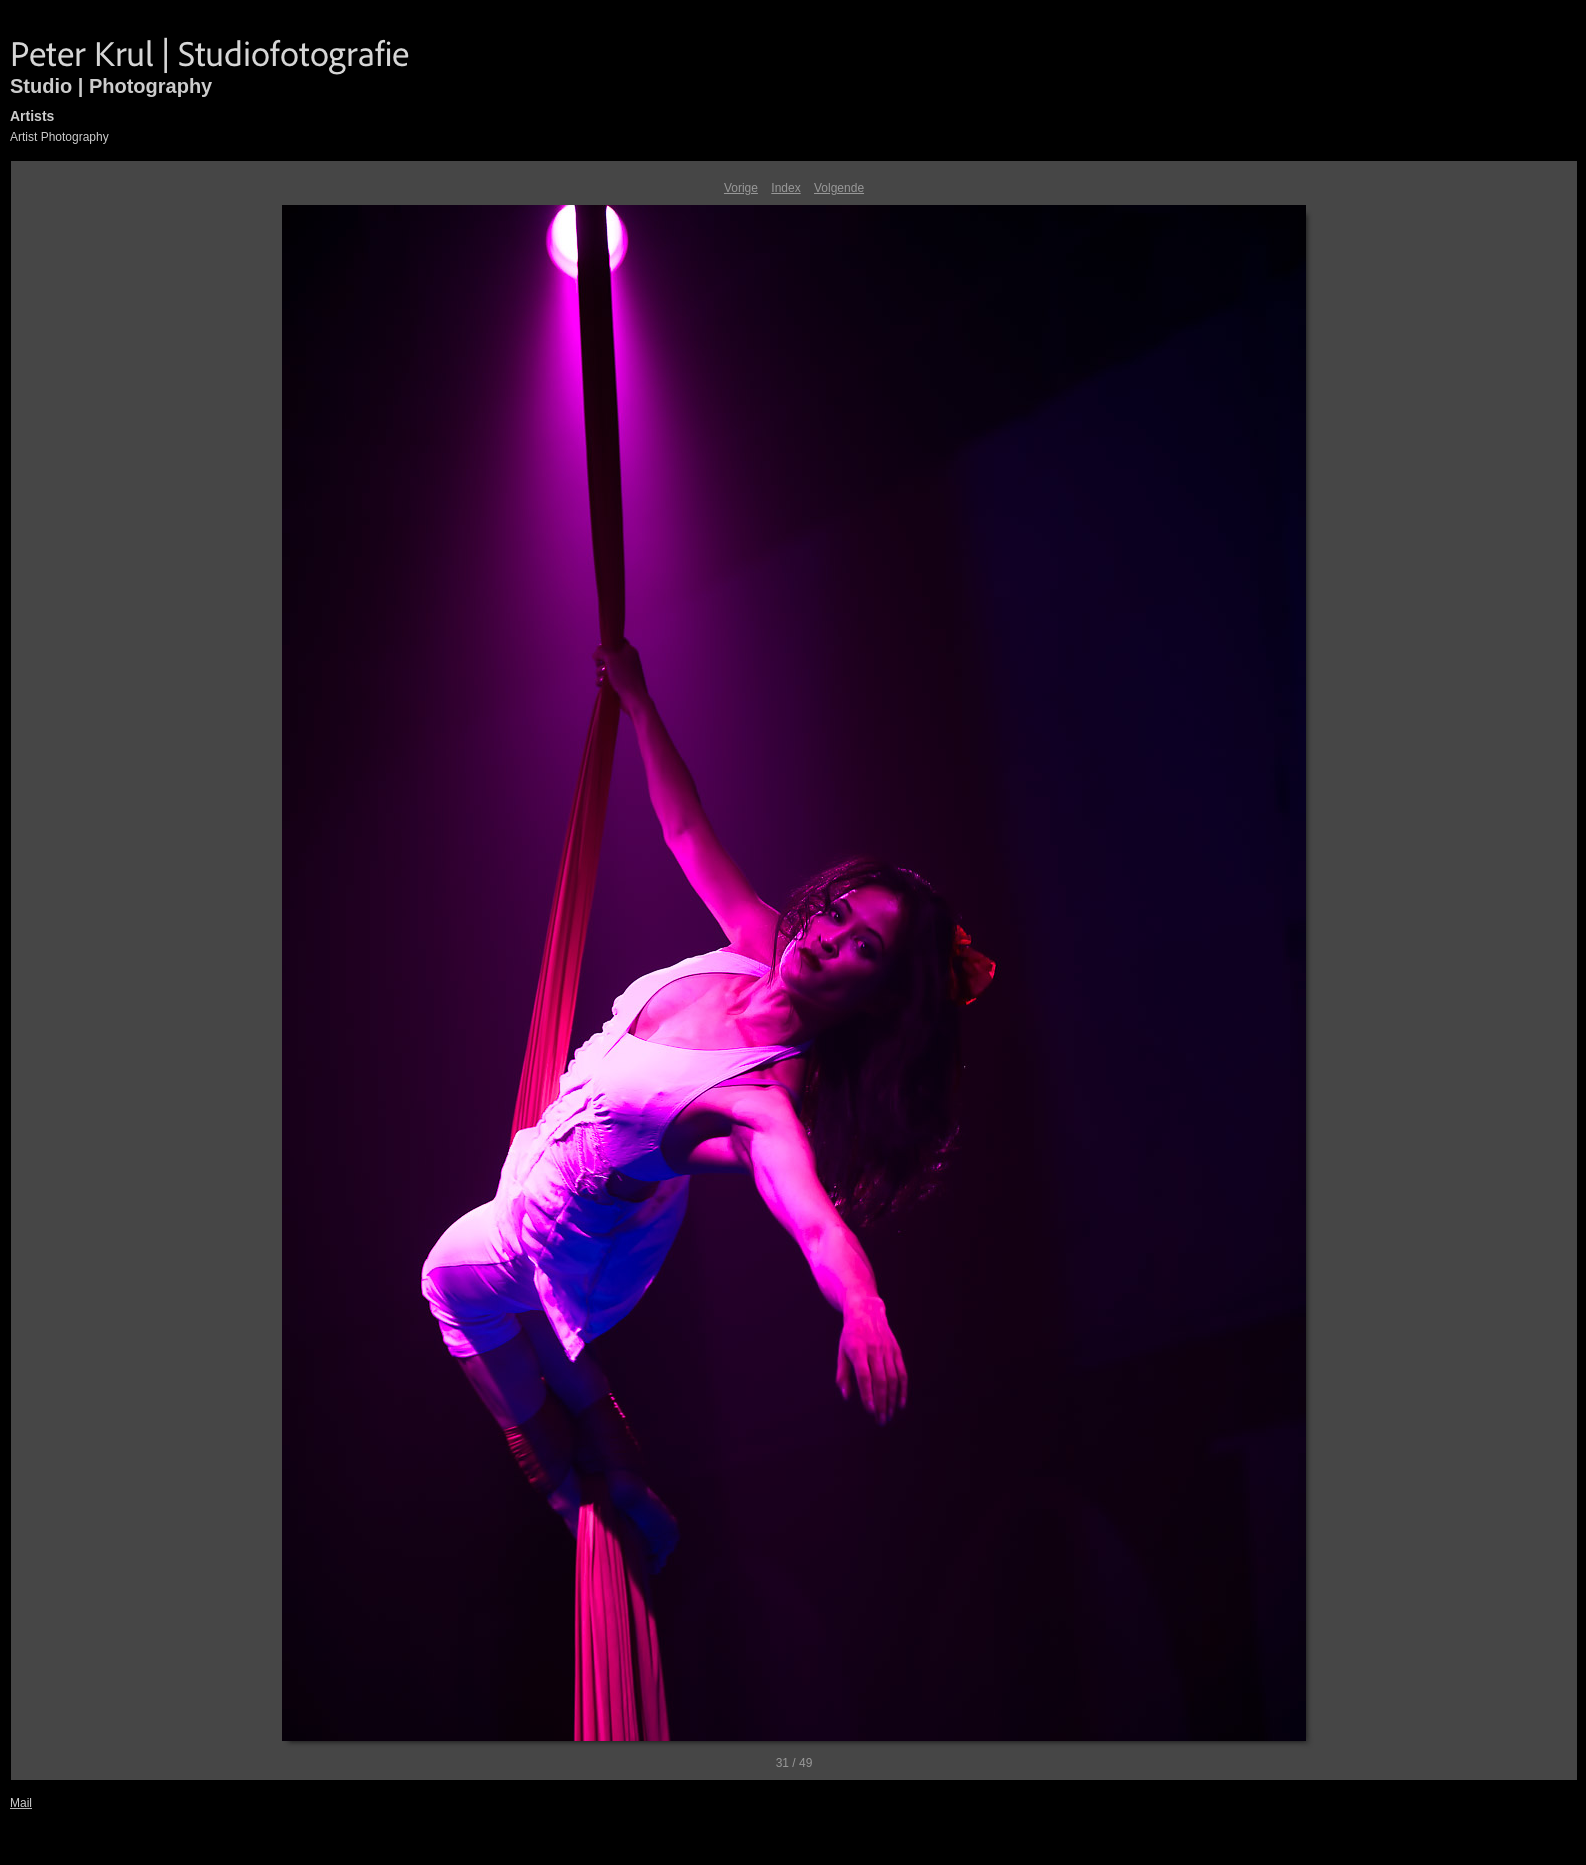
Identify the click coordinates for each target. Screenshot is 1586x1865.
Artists (32, 116)
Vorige (741, 188)
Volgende (839, 188)
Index (785, 188)
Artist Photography (59, 137)
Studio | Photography (111, 86)
